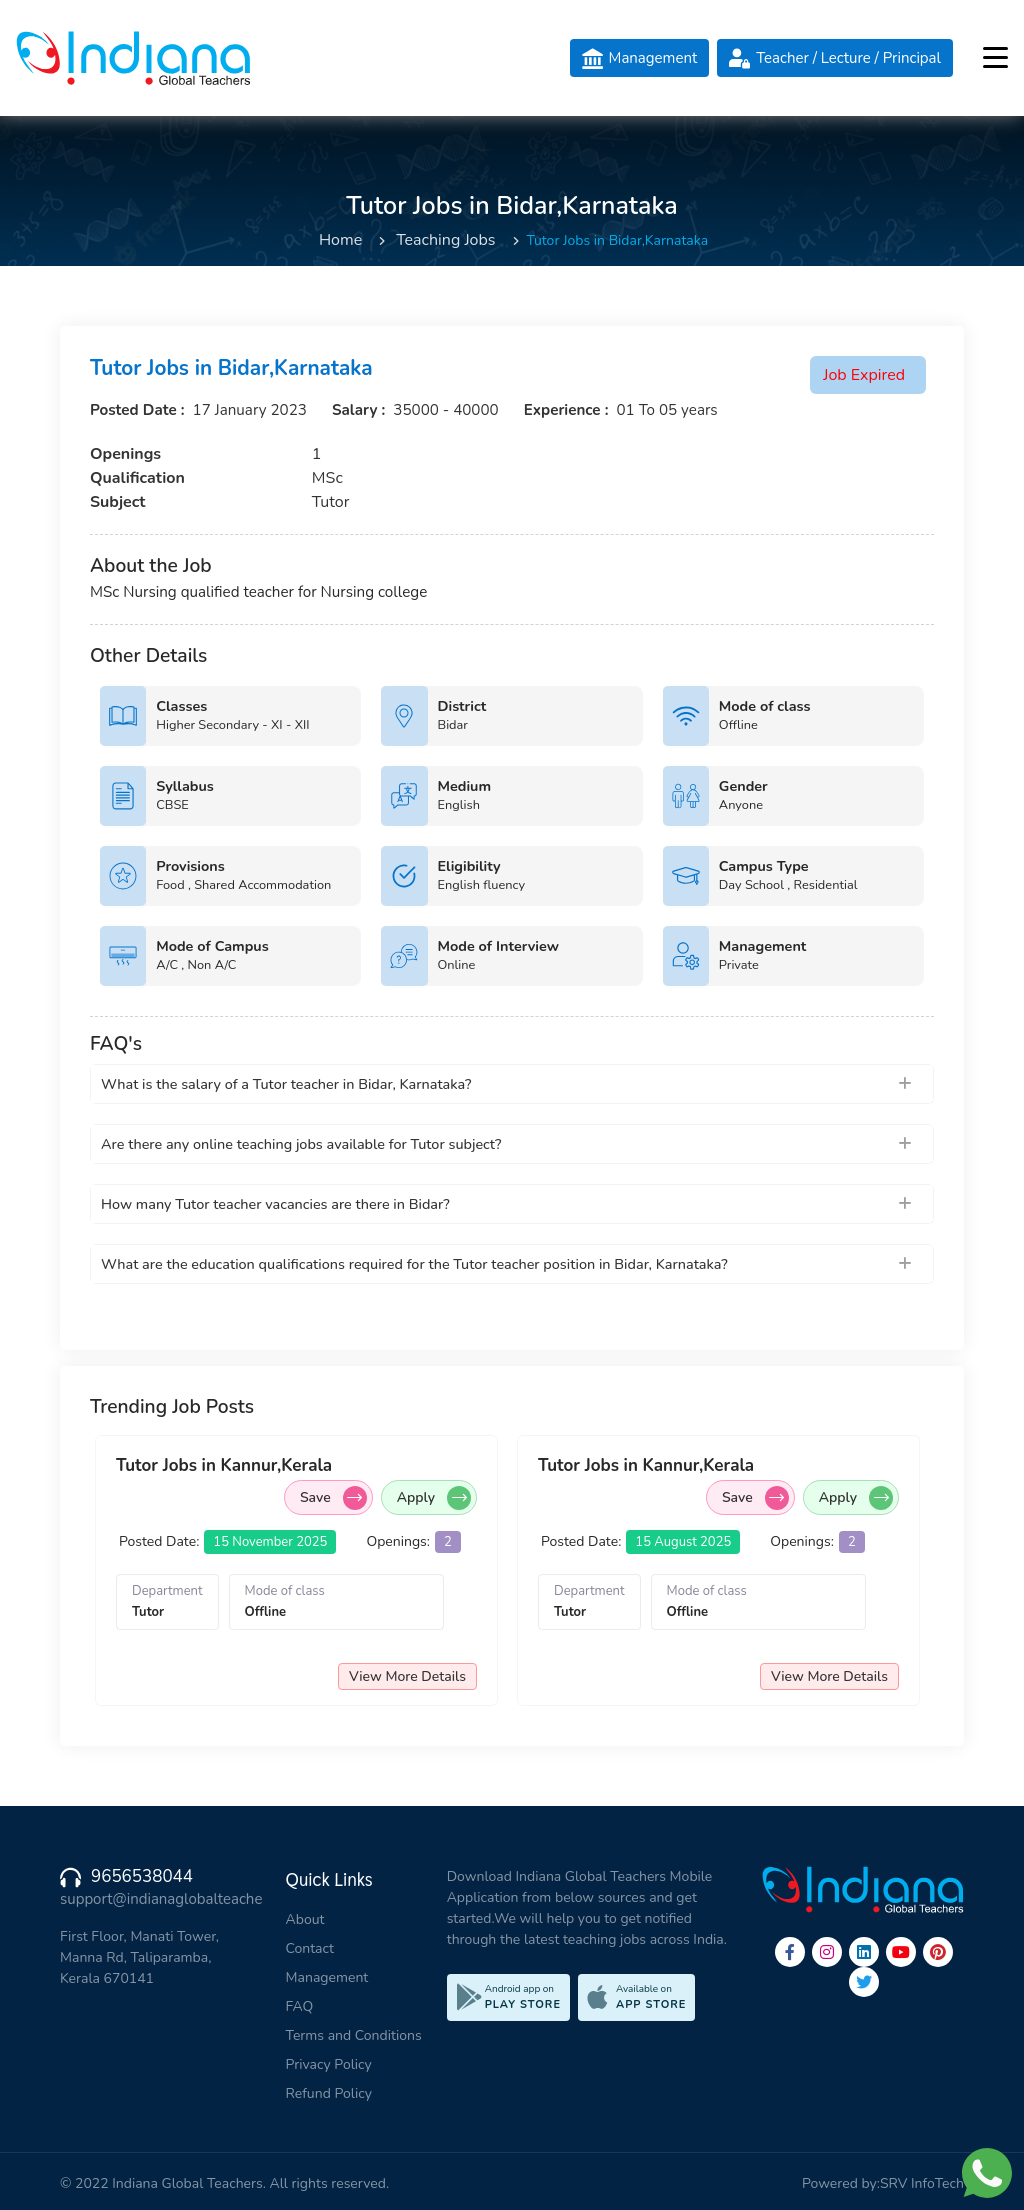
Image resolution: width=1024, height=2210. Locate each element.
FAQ (300, 2006)
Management (327, 1977)
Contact (310, 1948)
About (305, 1919)
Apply (434, 1498)
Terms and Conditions (354, 2035)
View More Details (407, 1676)
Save (333, 1498)
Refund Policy (329, 2093)
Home (340, 240)
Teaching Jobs (445, 240)
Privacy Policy (329, 2064)
